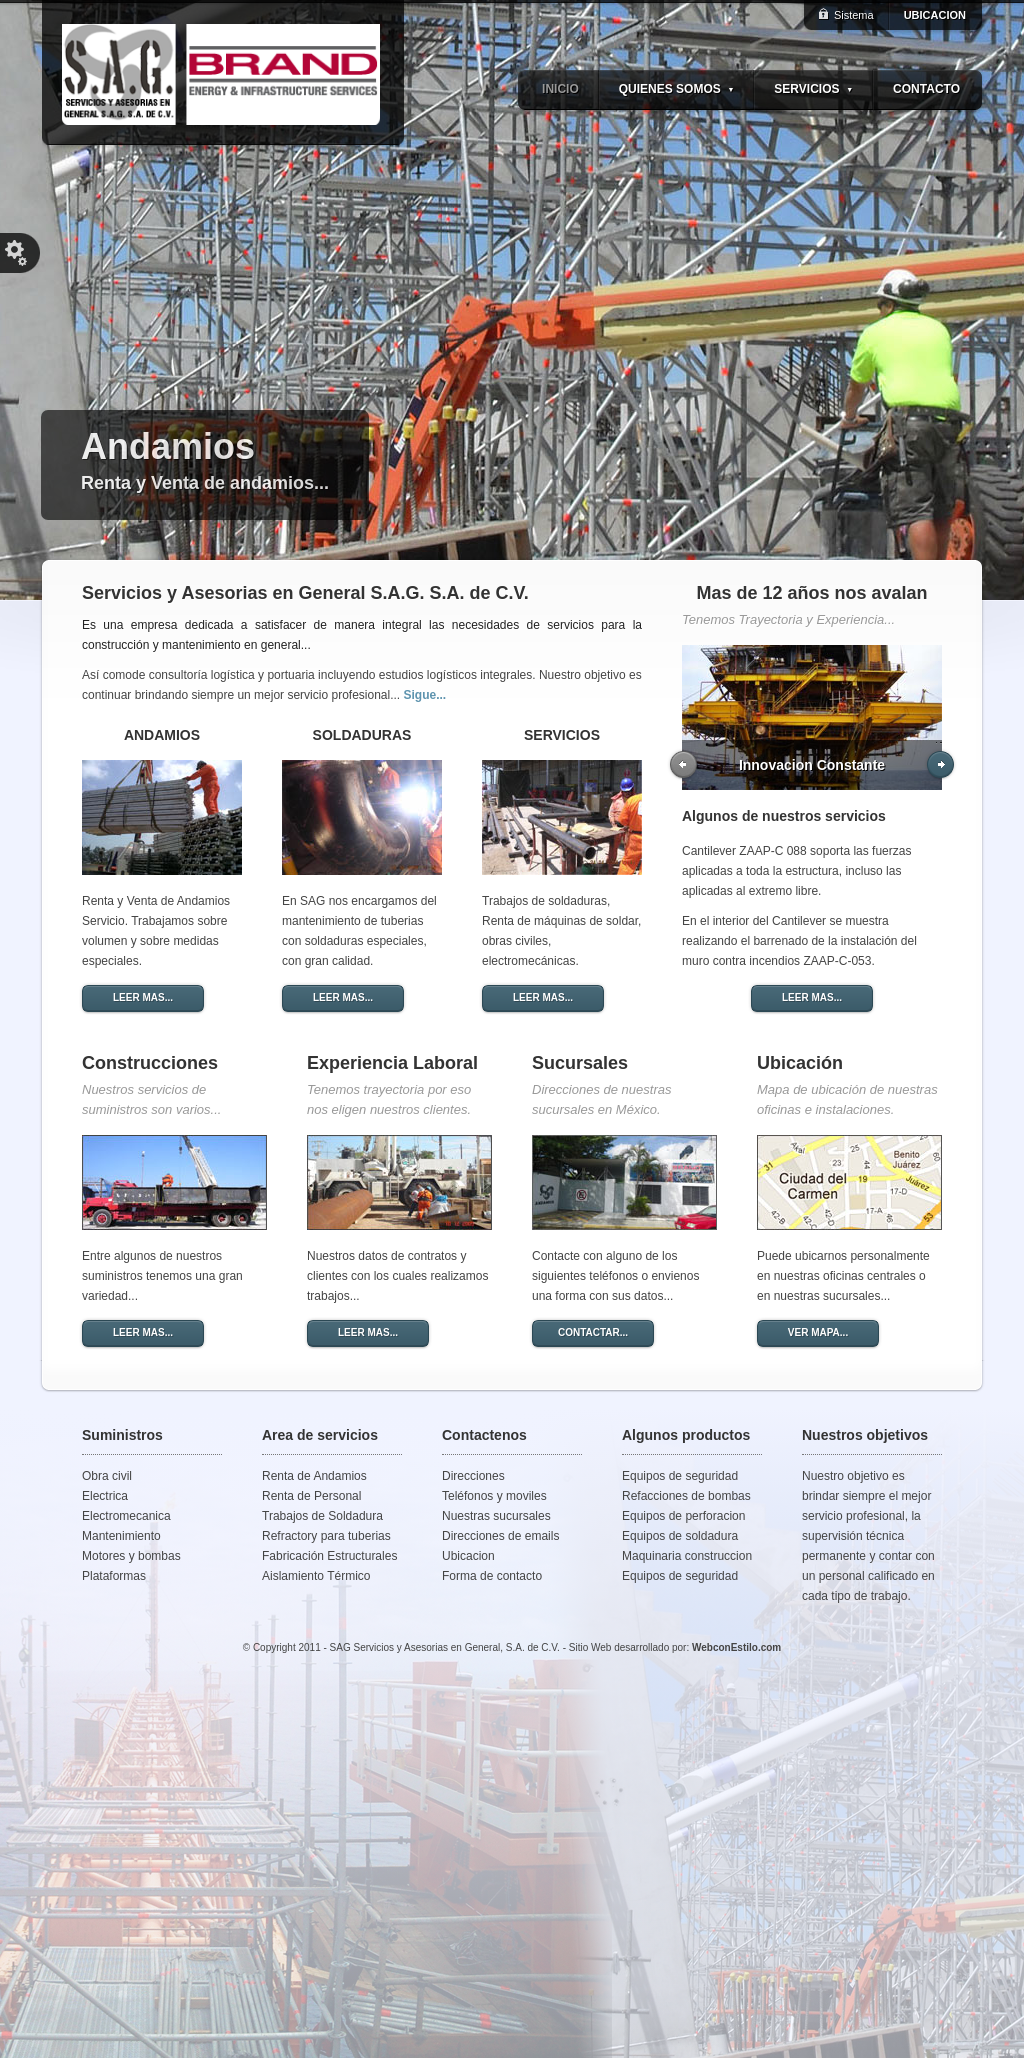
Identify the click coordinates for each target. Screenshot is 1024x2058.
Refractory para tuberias (326, 1536)
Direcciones (473, 1476)
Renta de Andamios (314, 1476)
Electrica (105, 1496)
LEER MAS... (143, 997)
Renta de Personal (311, 1496)
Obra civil (107, 1476)
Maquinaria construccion (687, 1556)
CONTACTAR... (593, 1332)
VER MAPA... (818, 1332)
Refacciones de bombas (686, 1496)
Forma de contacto (492, 1576)
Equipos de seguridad (680, 1476)
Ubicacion (468, 1556)
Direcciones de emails (500, 1536)
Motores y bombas (131, 1556)
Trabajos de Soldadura (322, 1516)
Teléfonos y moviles (494, 1496)
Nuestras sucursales (496, 1516)
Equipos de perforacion (683, 1516)
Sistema (854, 15)
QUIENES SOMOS (677, 89)
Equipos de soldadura (680, 1536)
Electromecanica (126, 1516)
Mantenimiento (121, 1536)
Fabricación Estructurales (329, 1556)
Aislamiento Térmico (316, 1576)
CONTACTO (926, 89)
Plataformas (114, 1576)
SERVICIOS (813, 89)
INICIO (560, 89)
